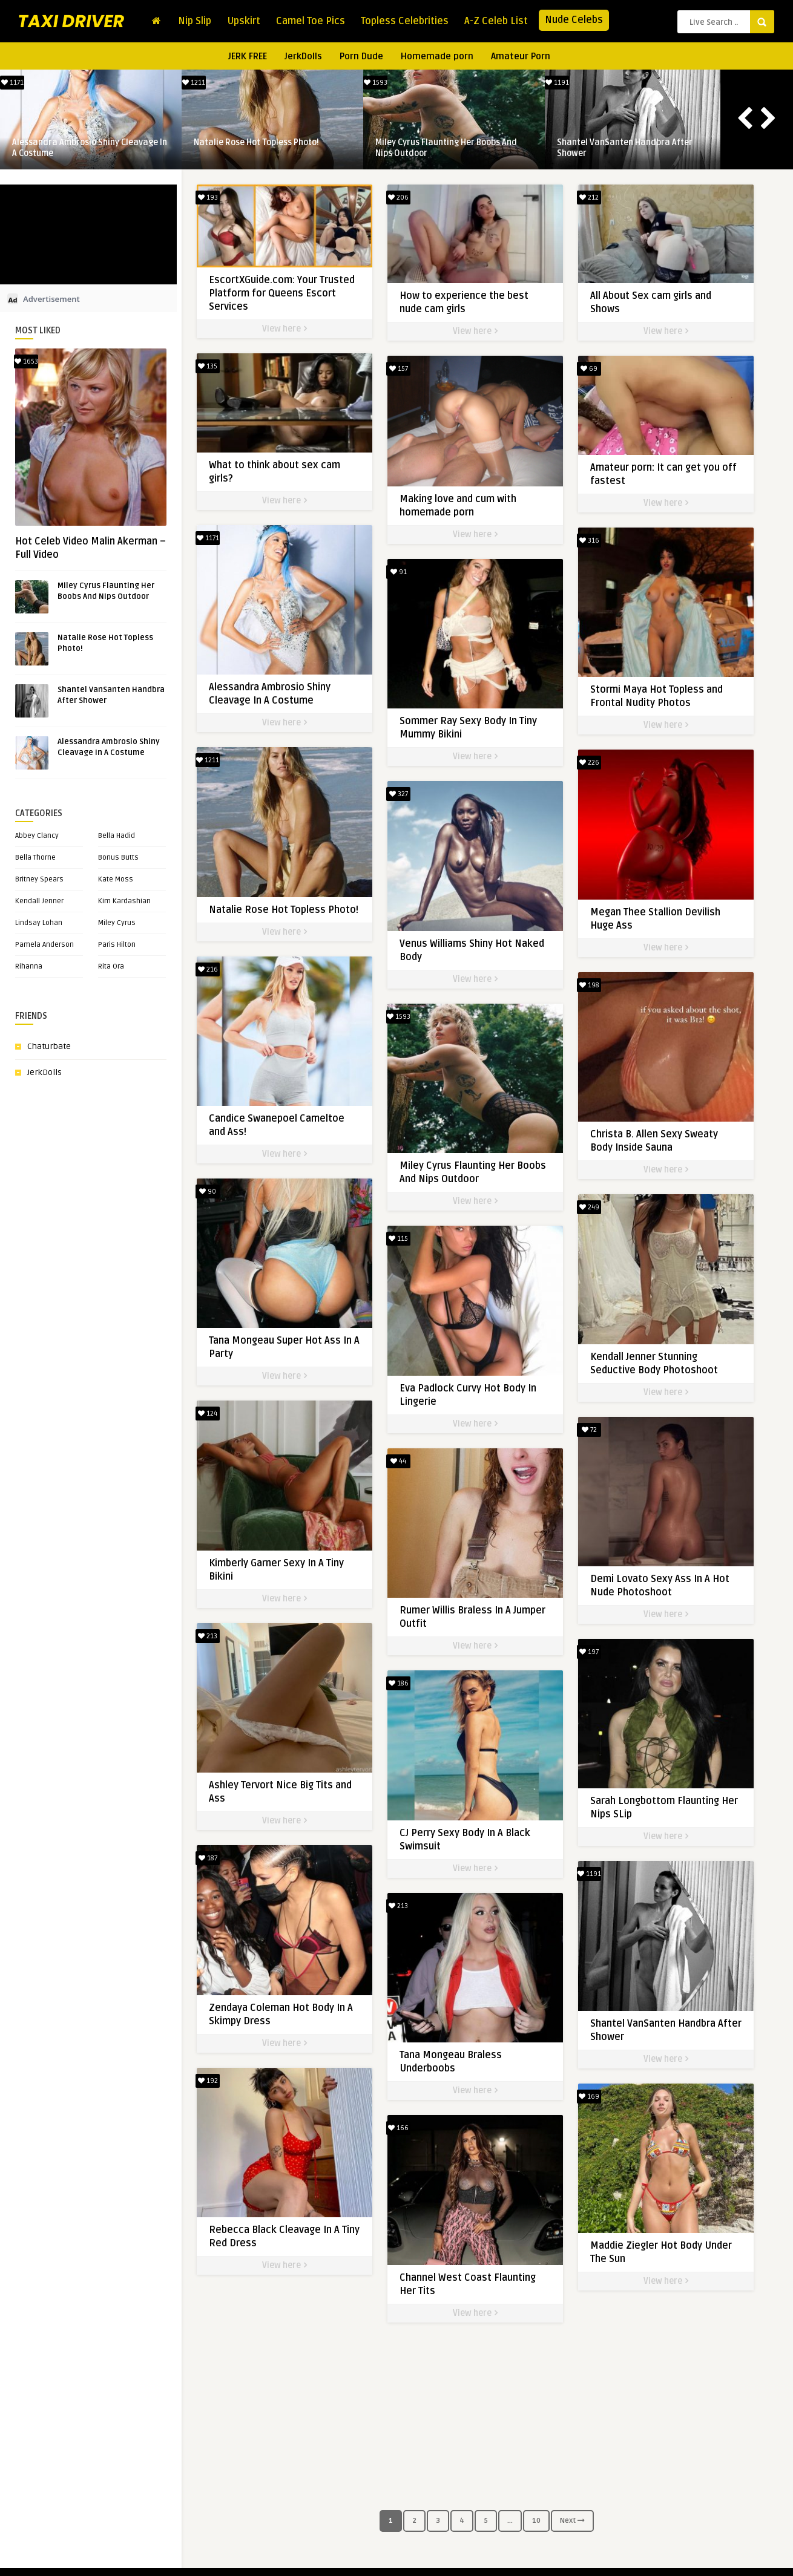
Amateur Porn (520, 56)
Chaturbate (49, 1046)
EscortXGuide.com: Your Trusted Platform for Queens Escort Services (282, 293)
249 (582, 1194)
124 (207, 1411)
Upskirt (243, 21)
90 (207, 1191)
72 (582, 1413)
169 (581, 2071)
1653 (26, 361)
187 (208, 1850)
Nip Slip (194, 21)
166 (394, 2102)
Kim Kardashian (124, 901)
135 (207, 364)
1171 (12, 83)
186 (395, 1663)
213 (207, 1630)
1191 (557, 83)
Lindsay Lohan (38, 922)
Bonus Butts (118, 857)
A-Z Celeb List (496, 21)
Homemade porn (437, 56)
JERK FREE (247, 56)
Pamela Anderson (44, 944)
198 (582, 975)
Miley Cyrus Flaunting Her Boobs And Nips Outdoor (446, 148)
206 (394, 197)
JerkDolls (303, 56)
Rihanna (28, 966)
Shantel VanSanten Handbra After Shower (625, 148)
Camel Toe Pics (310, 21)
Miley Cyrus (117, 922)
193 (208, 197)
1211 (193, 83)
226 (582, 756)
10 (536, 2520)
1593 (375, 83)
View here (284, 329)
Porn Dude (361, 56)
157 (395, 367)
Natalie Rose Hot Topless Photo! (256, 142)
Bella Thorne (35, 857)
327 (395, 787)
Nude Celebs (574, 20)
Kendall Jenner (39, 901)
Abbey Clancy (37, 835)
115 (394, 1225)
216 (208, 972)
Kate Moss (115, 879)
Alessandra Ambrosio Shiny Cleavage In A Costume (89, 148)
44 (395, 1444)
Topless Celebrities (405, 21)
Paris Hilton (117, 944)
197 (581, 1632)
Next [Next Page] (572, 2520)
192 (208, 2069)
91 (395, 567)
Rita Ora (111, 966)
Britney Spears (39, 879)
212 (581, 197)
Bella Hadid (116, 835)
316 (582, 536)
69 (581, 367)
